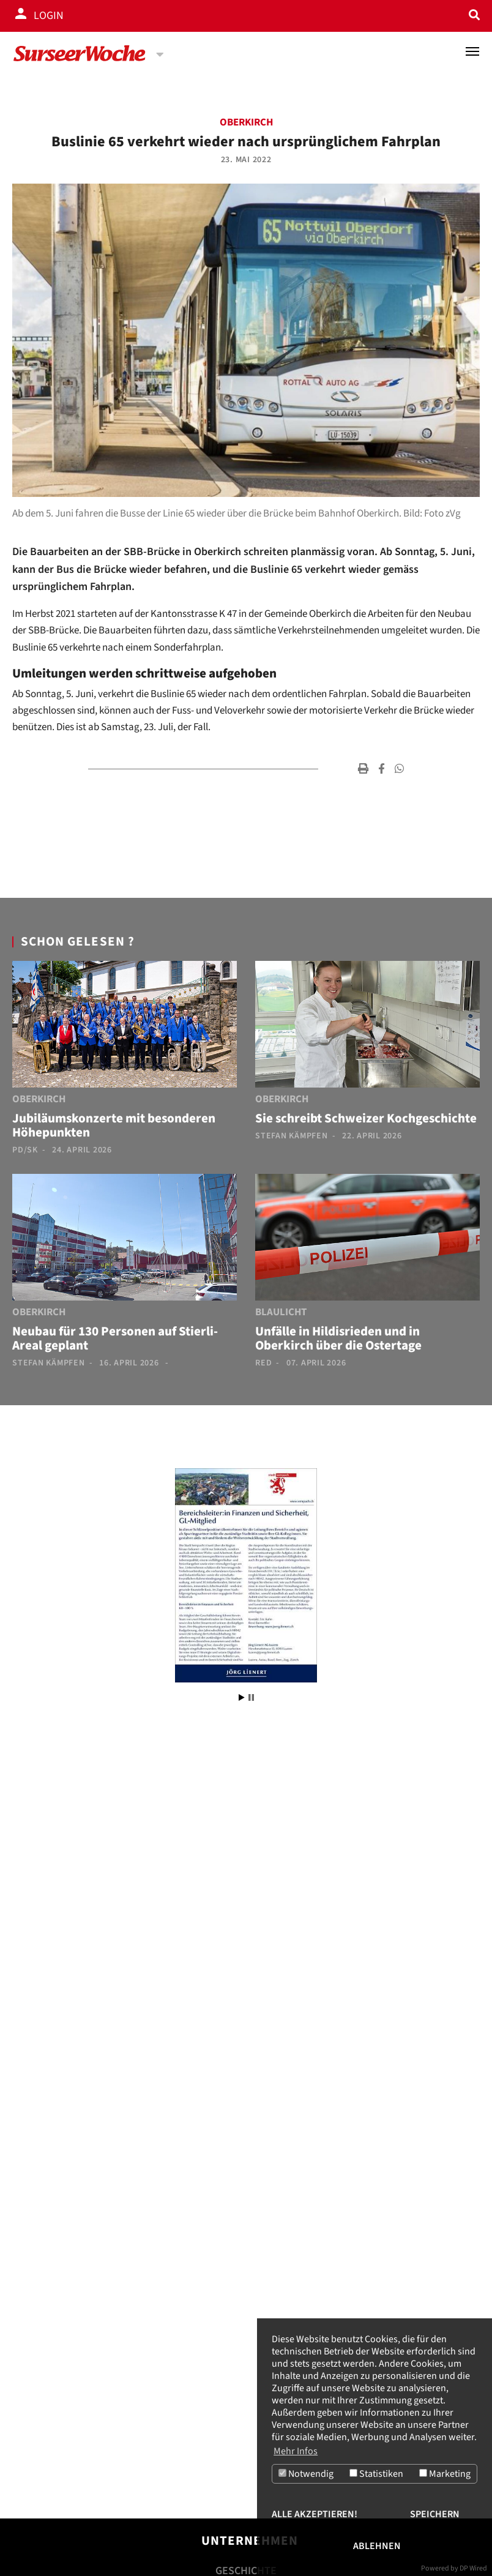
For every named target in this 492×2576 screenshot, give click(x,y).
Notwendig (306, 2474)
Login (49, 15)
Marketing (445, 2474)
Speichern (435, 2514)
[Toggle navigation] (472, 51)
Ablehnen (377, 2546)
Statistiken (376, 2474)
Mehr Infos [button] (296, 2451)
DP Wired (473, 2568)
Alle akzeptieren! (314, 2514)
